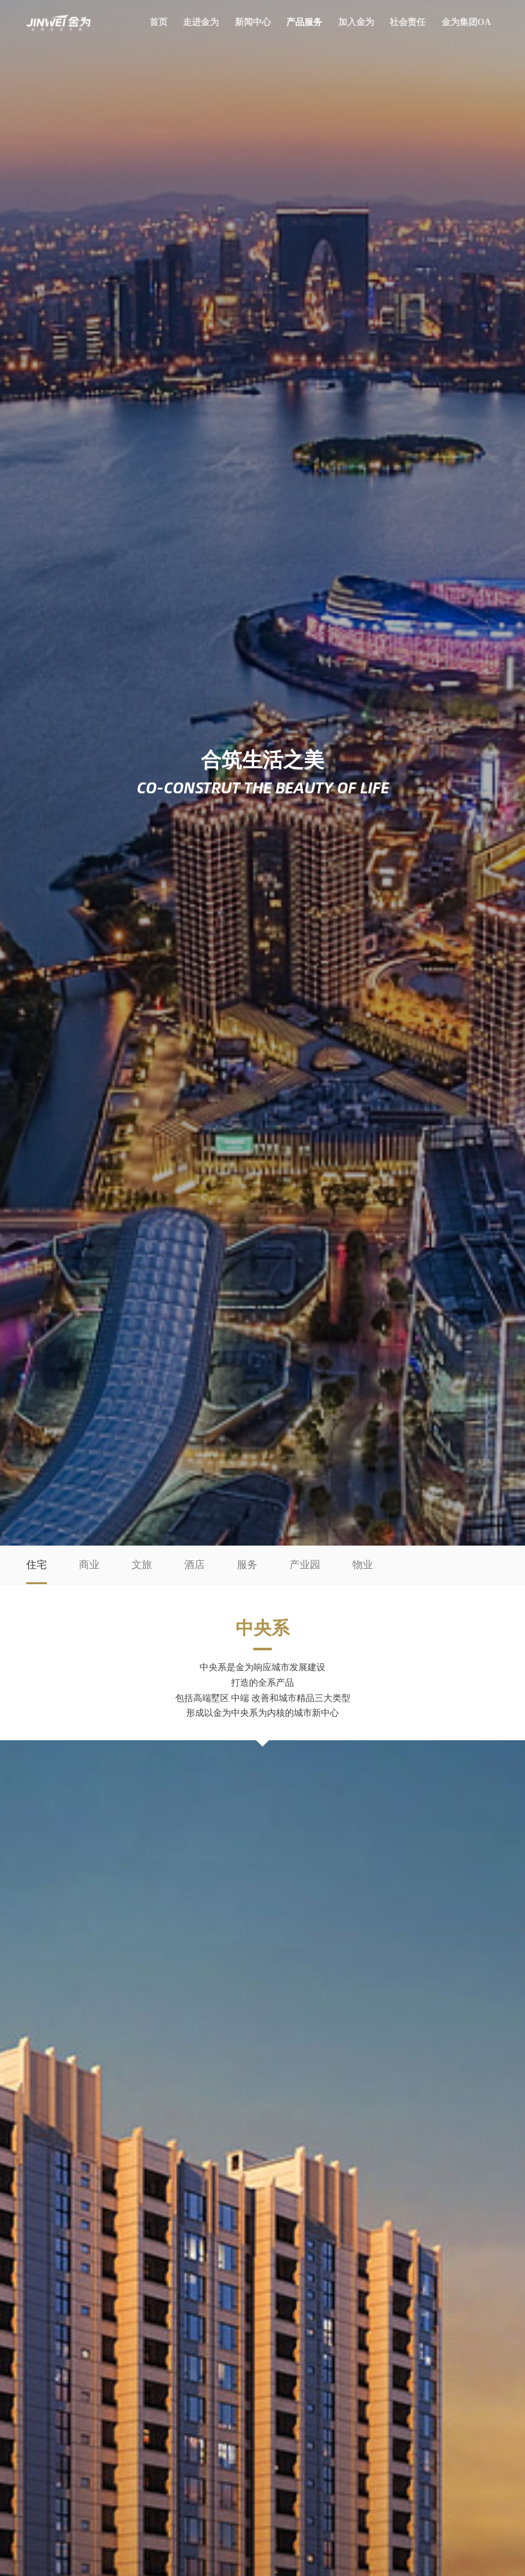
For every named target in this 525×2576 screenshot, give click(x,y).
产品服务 (304, 22)
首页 (159, 22)
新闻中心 (253, 22)
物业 (362, 1564)
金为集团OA (466, 22)
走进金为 (201, 22)
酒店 (194, 1564)
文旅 (142, 1564)
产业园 (304, 1564)
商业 (89, 1564)
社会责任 (408, 22)
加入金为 (356, 22)
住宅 (36, 1564)
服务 (247, 1564)
